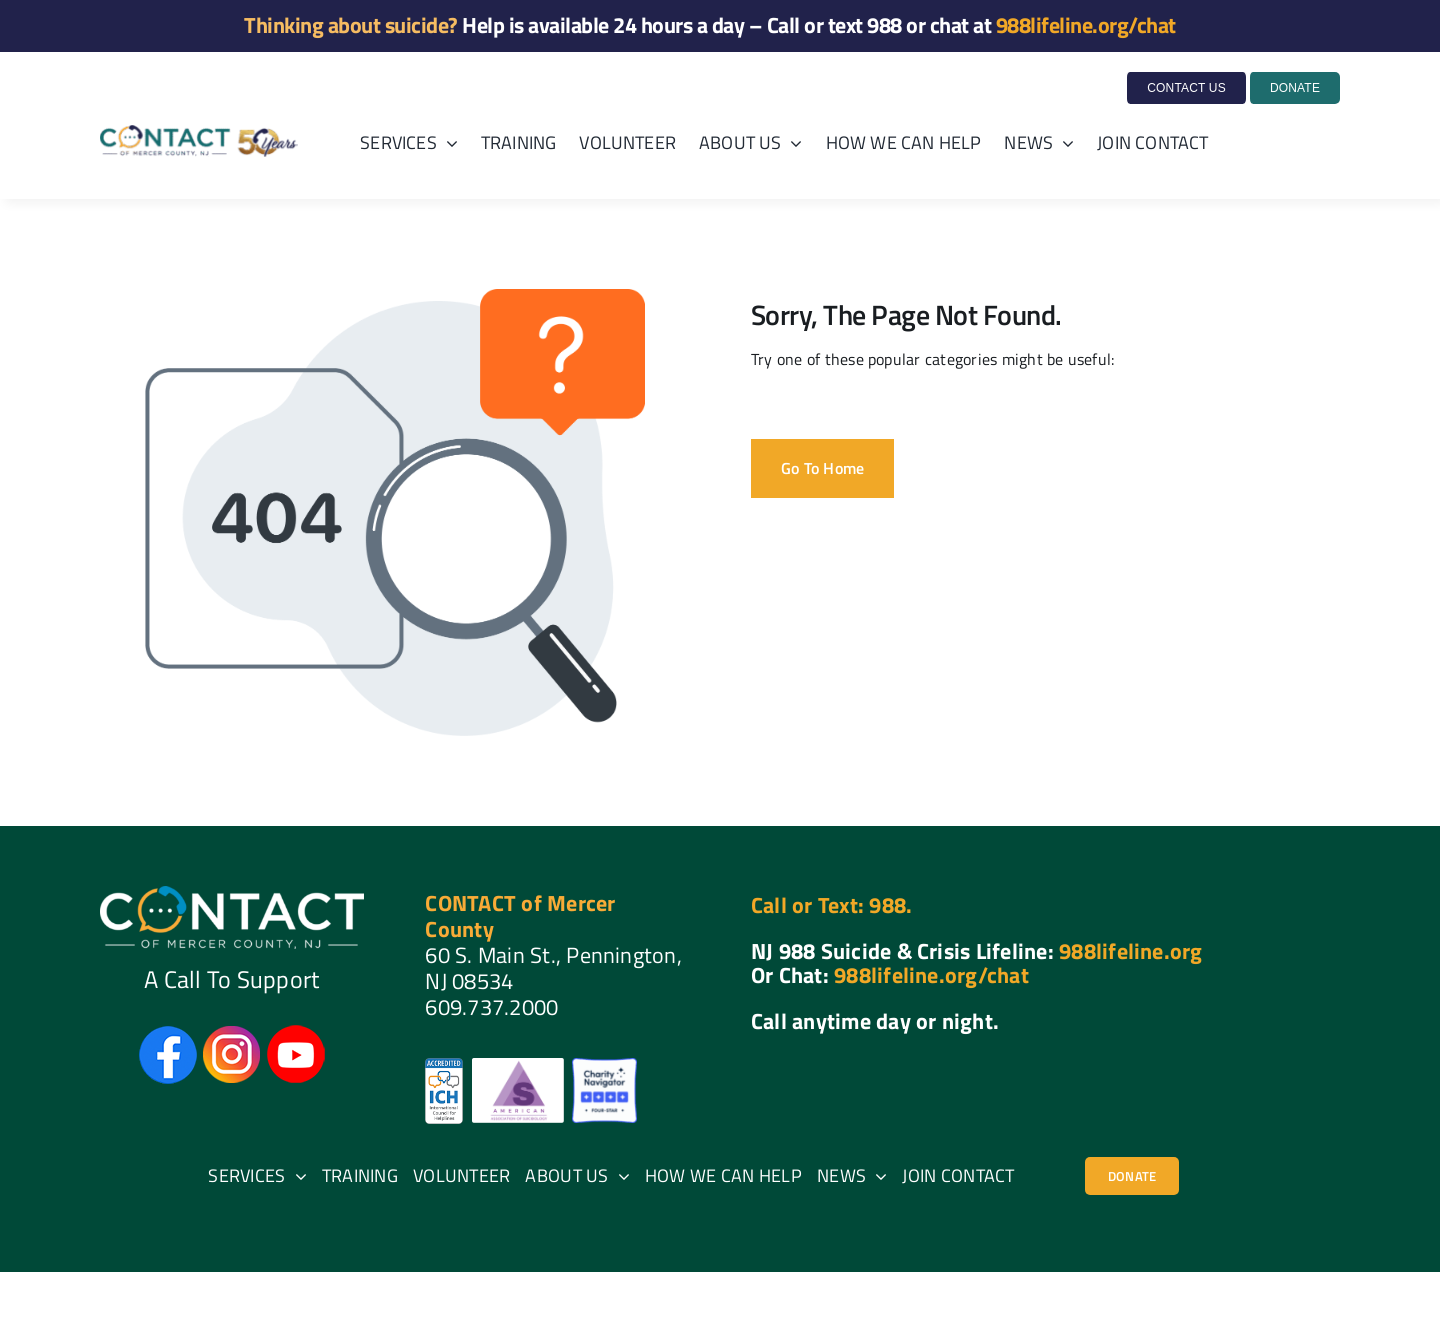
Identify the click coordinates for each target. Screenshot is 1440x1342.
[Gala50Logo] (199, 133)
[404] (1132, 1176)
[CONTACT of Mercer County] (232, 894)
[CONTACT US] (1186, 88)
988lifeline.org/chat (1086, 25)
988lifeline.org (1131, 951)
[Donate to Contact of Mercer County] (1294, 88)
